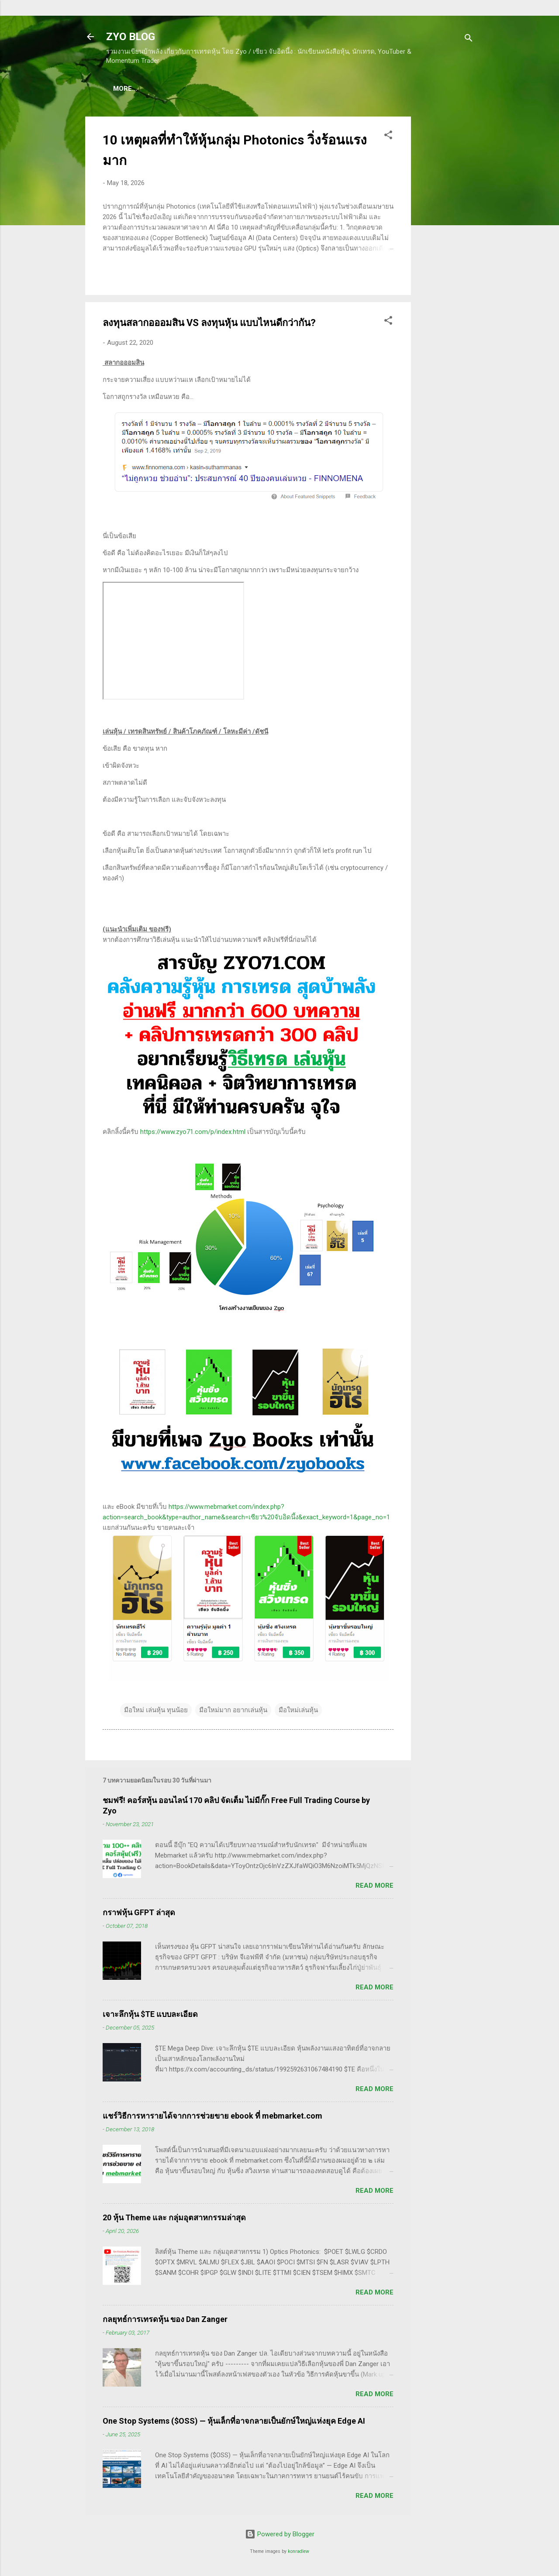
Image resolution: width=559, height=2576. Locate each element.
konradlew (298, 2553)
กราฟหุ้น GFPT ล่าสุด (139, 1914)
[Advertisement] (446, 249)
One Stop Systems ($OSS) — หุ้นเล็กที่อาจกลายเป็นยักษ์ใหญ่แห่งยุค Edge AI (234, 2422)
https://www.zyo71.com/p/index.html (192, 1133)
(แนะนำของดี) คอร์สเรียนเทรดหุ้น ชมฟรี (179, 89)
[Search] (468, 39)
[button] (388, 138)
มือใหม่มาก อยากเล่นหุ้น (233, 1712)
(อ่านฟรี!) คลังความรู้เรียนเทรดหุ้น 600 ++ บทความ (324, 89)
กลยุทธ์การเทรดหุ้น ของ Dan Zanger (165, 2320)
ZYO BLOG (130, 37)
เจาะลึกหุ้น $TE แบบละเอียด (150, 2015)
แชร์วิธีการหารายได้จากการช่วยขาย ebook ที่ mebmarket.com (212, 2117)
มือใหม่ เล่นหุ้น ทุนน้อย (156, 1712)
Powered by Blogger (279, 2536)
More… (425, 89)
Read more (374, 1887)
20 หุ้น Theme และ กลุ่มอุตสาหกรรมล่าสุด (174, 2219)
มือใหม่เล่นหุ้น (298, 1712)
